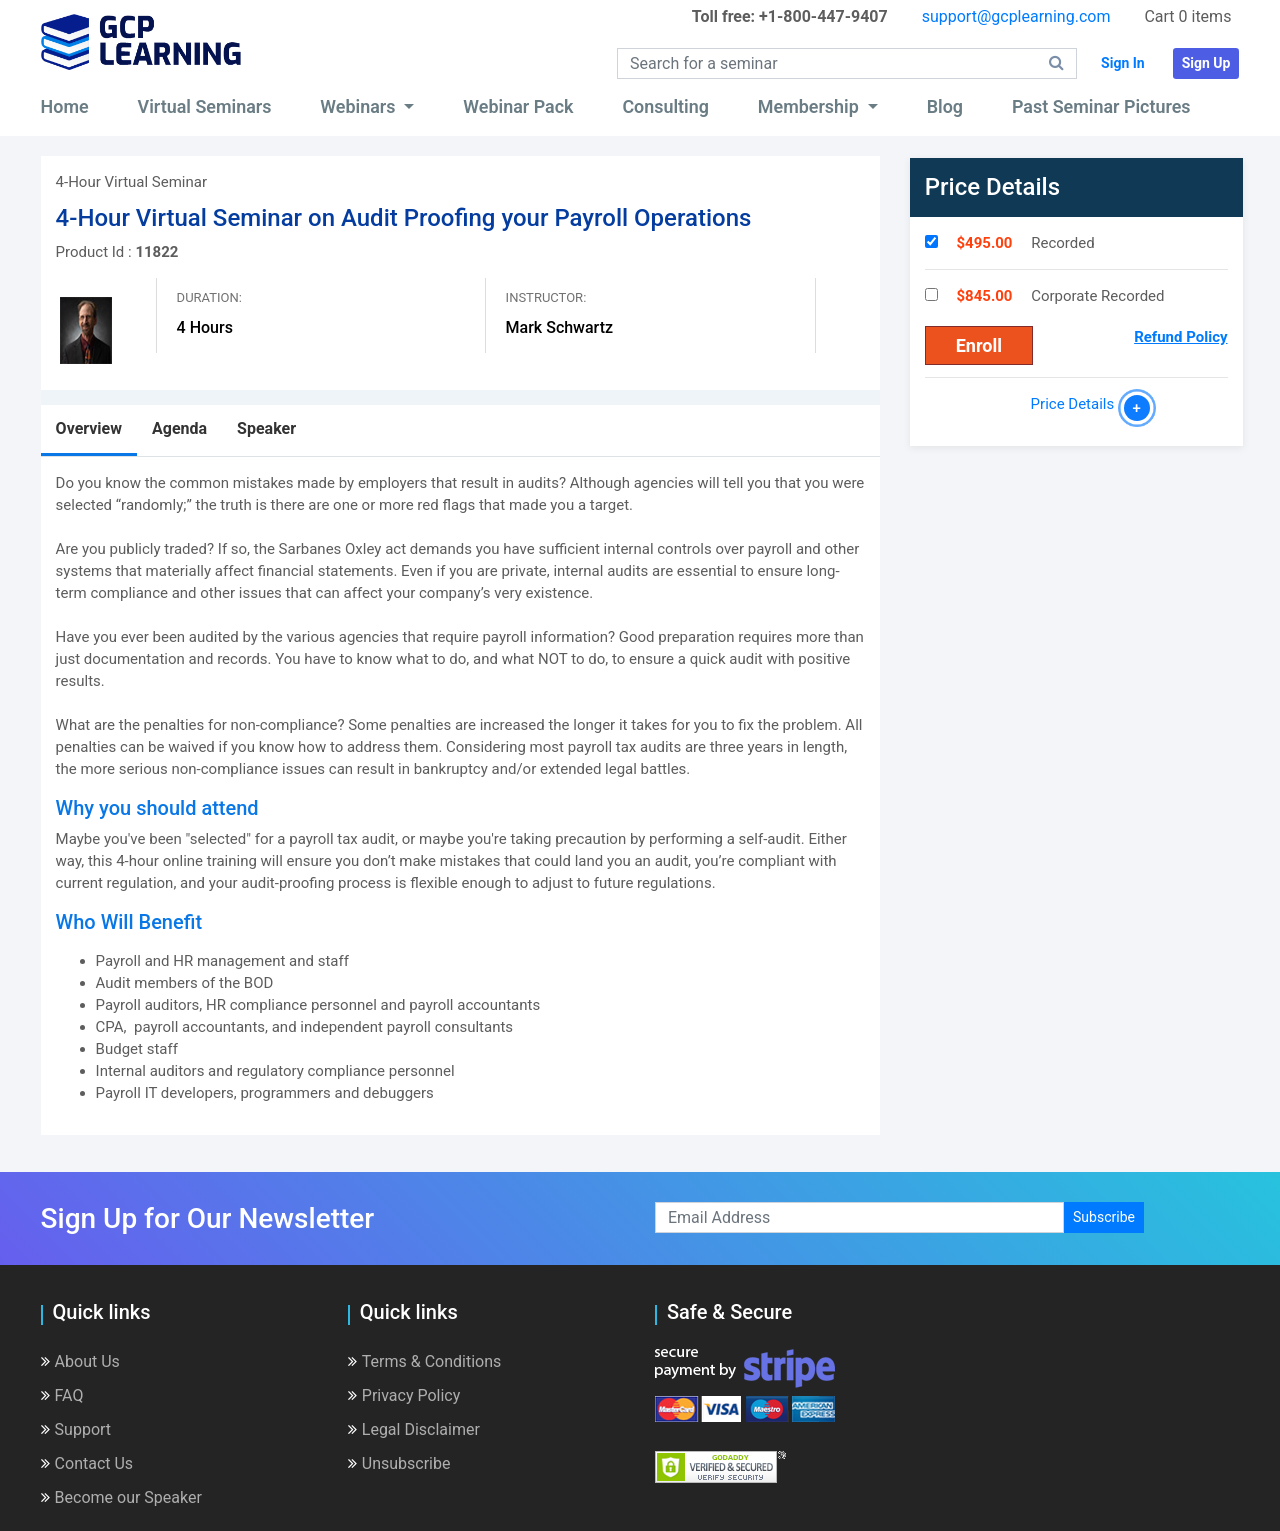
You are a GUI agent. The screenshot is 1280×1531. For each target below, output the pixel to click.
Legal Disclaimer (414, 1429)
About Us (80, 1361)
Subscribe (1104, 1217)
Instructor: (546, 297)
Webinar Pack (518, 106)
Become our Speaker (121, 1497)
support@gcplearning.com (1016, 16)
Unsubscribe (399, 1463)
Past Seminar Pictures (1101, 106)
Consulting (665, 106)
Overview (89, 428)
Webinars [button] (360, 106)
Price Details (1076, 404)
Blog (945, 106)
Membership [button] (810, 106)
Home (65, 106)
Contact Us (87, 1463)
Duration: (209, 297)
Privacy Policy (404, 1395)
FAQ (62, 1395)
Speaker (266, 428)
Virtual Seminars (205, 106)
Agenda (179, 428)
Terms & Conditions (425, 1361)
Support (76, 1429)
